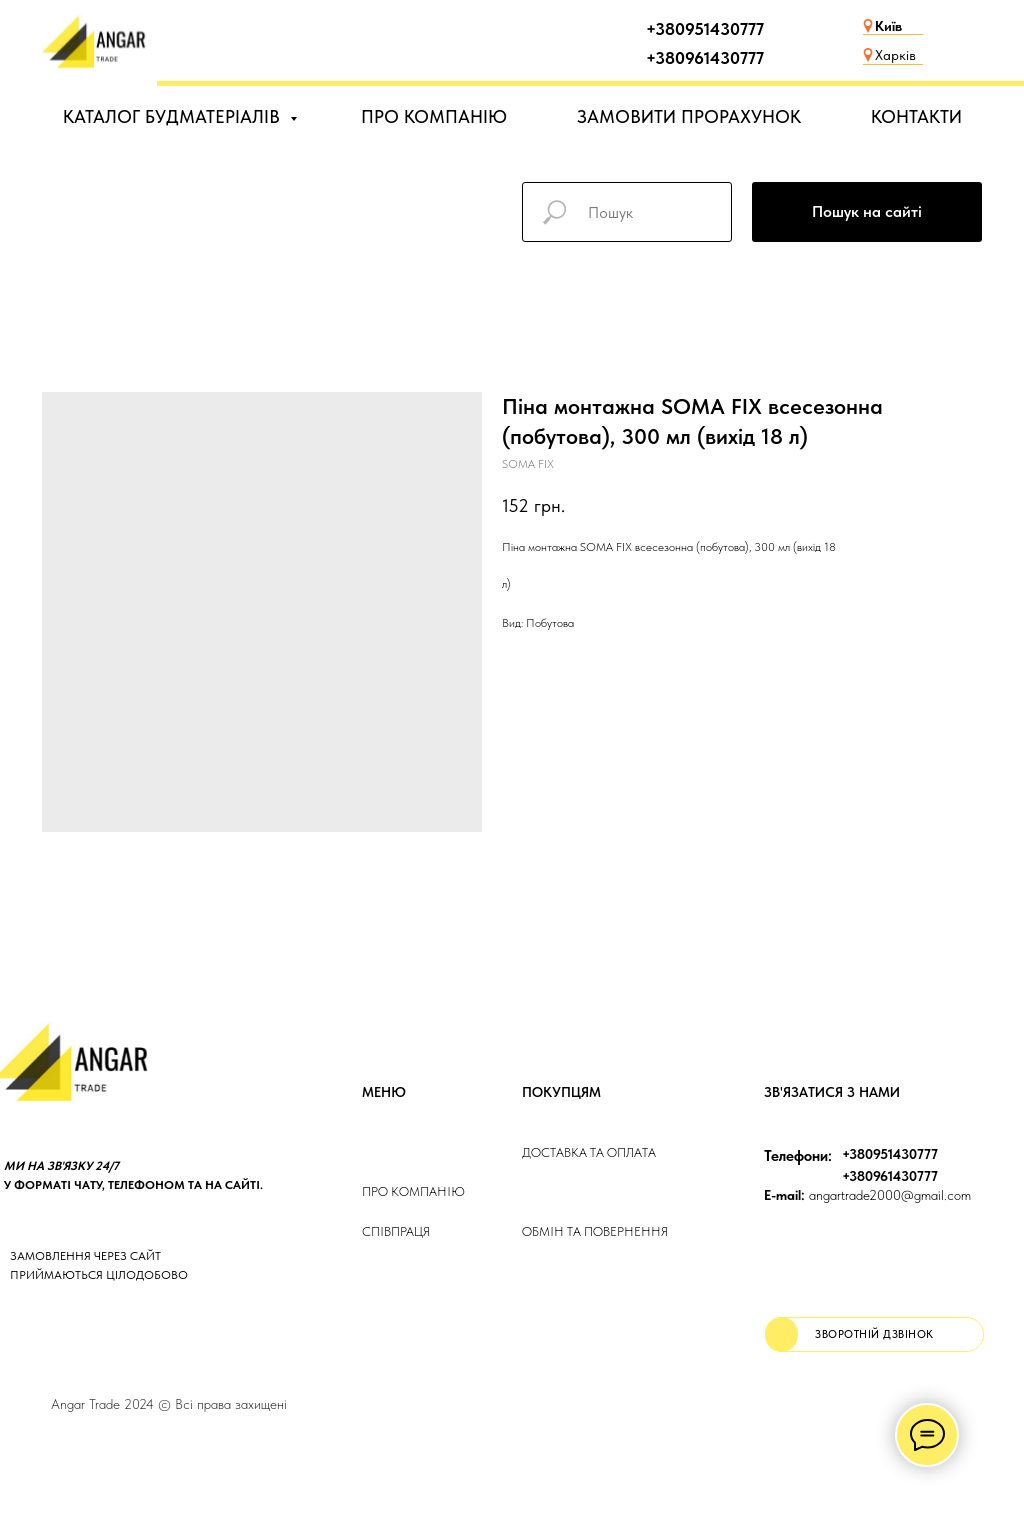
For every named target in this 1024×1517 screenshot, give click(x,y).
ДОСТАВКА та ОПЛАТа (589, 1152)
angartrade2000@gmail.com (867, 1195)
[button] (874, 1334)
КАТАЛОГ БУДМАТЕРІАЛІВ (174, 116)
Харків (895, 55)
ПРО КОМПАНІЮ (434, 116)
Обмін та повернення (595, 1231)
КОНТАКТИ (916, 116)
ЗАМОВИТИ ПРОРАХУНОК (689, 116)
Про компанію (413, 1191)
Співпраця (396, 1231)
